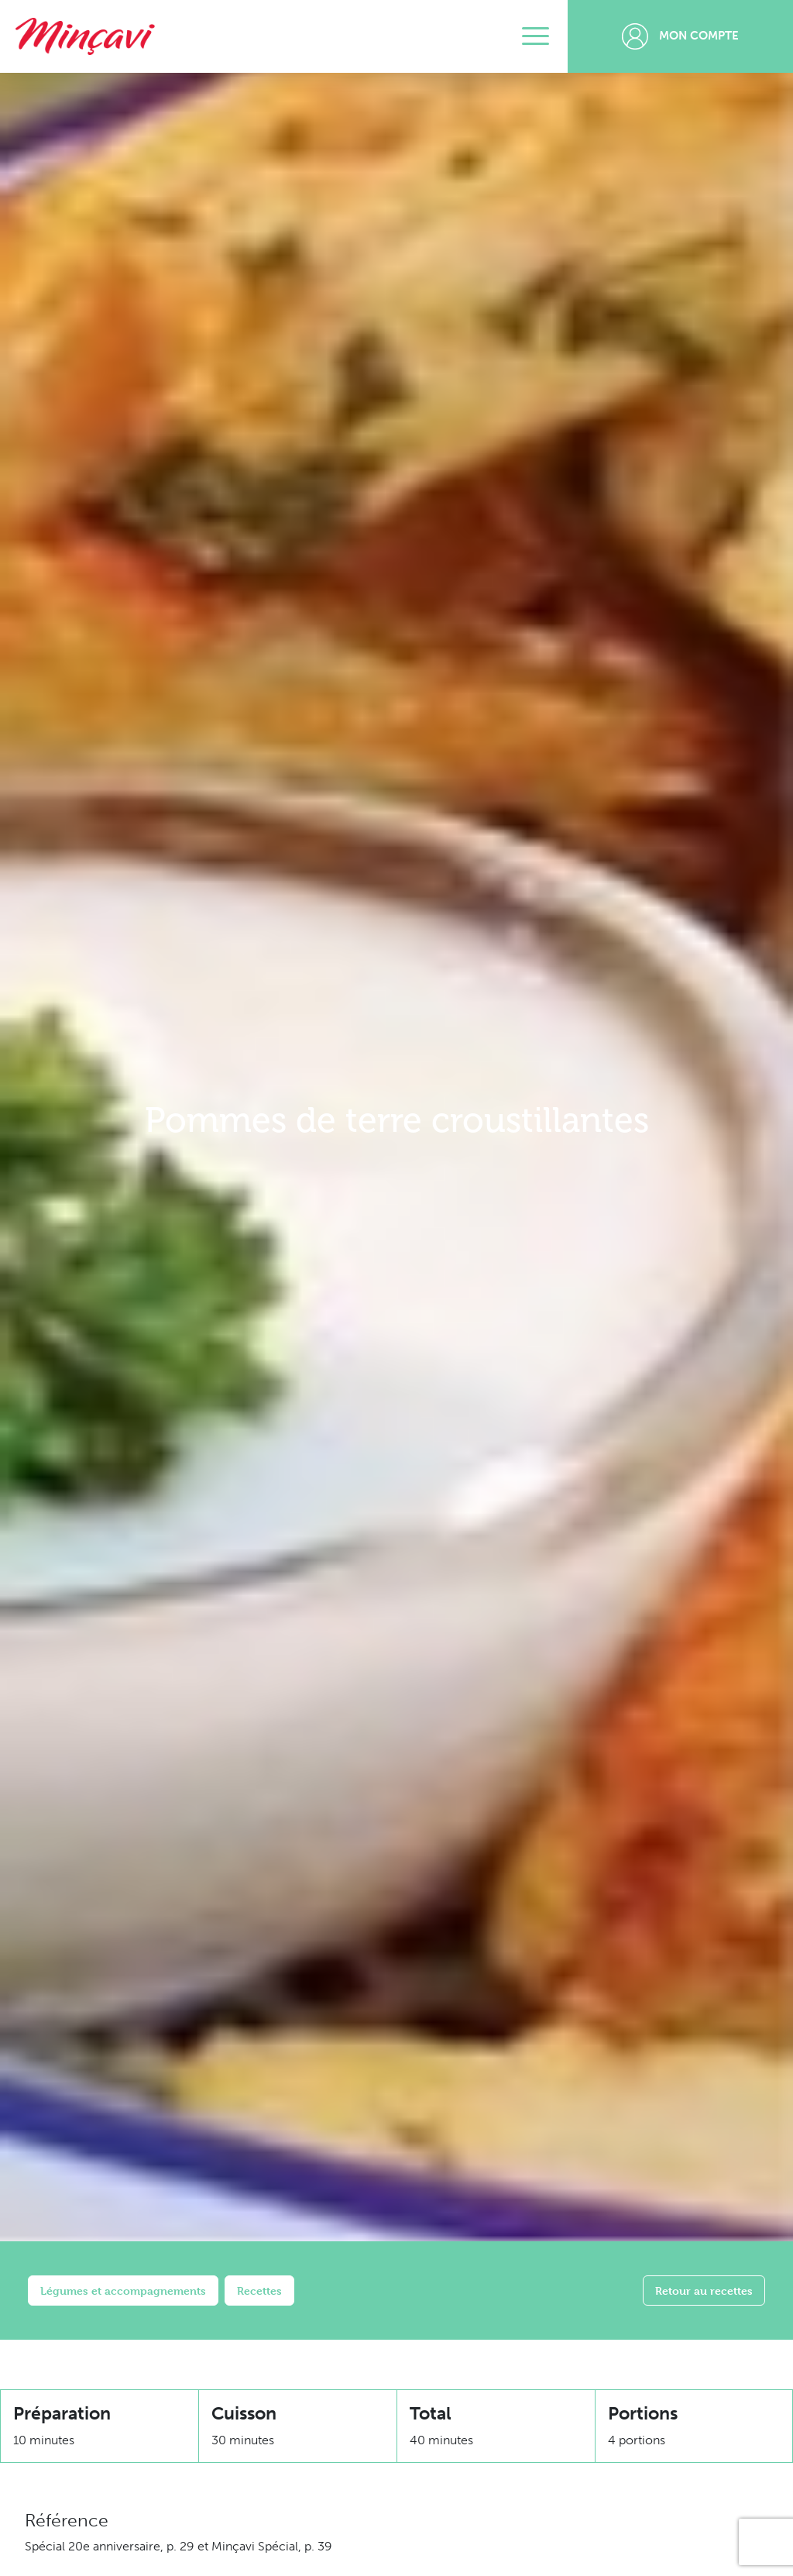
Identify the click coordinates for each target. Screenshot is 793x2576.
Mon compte (680, 36)
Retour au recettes (704, 2290)
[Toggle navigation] (535, 36)
